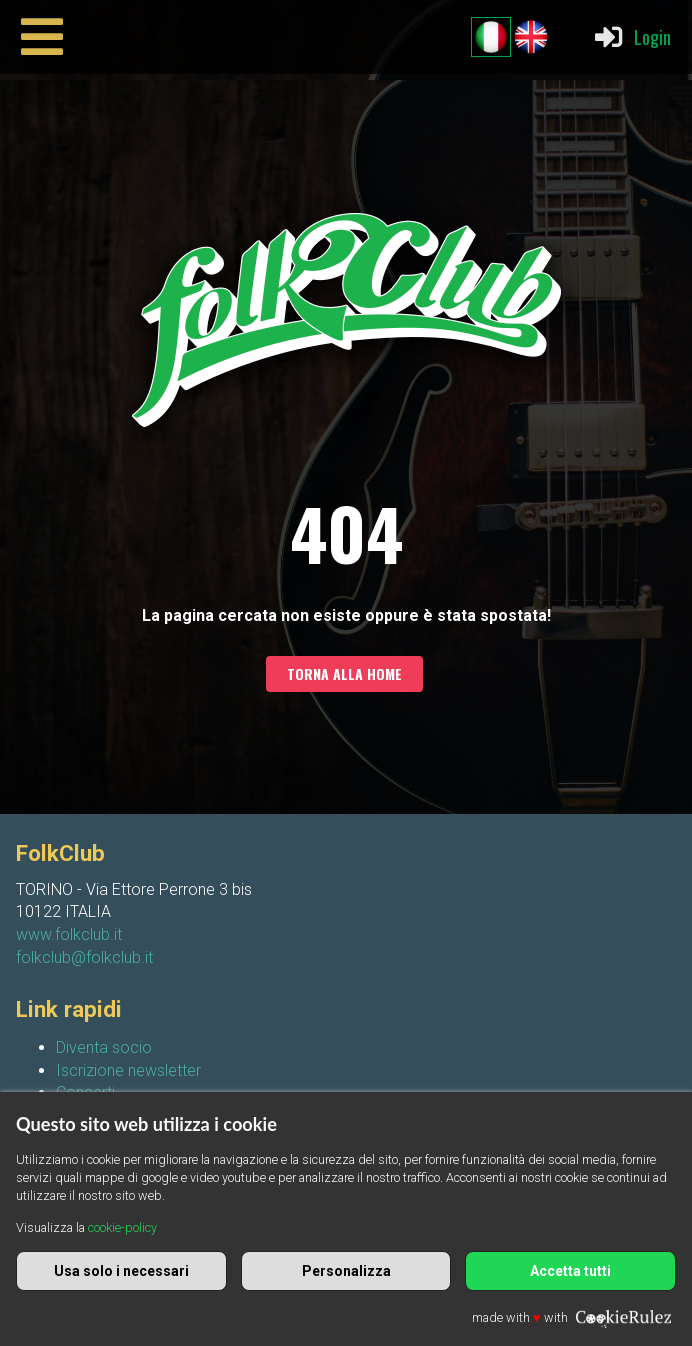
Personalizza (346, 1271)
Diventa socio (104, 1047)
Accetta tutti (570, 1271)
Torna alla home (344, 673)
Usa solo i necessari (121, 1271)
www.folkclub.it (69, 934)
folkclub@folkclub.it (84, 957)
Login (631, 37)
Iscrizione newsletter (128, 1070)
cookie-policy (122, 1227)
